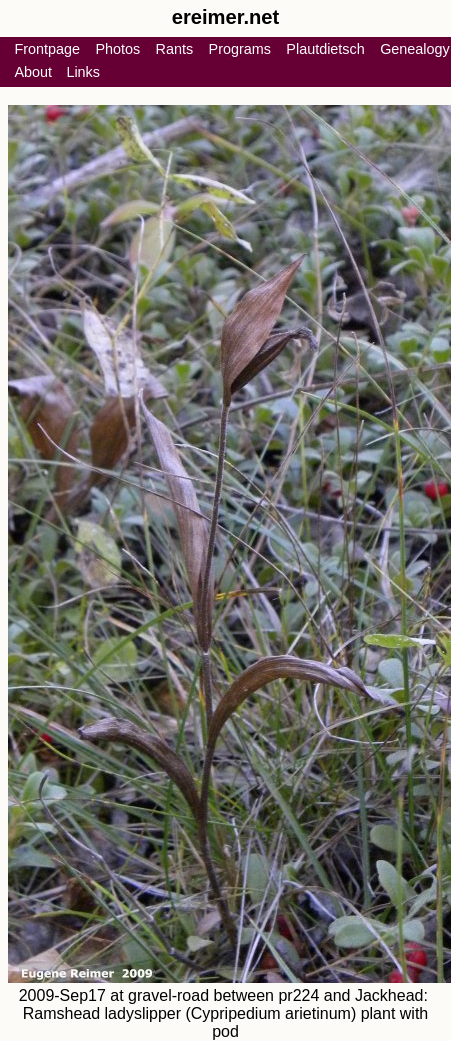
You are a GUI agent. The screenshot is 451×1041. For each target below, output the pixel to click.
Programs (240, 49)
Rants (175, 49)
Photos (117, 49)
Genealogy (415, 49)
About (33, 72)
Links (83, 72)
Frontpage (47, 49)
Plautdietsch (325, 49)
